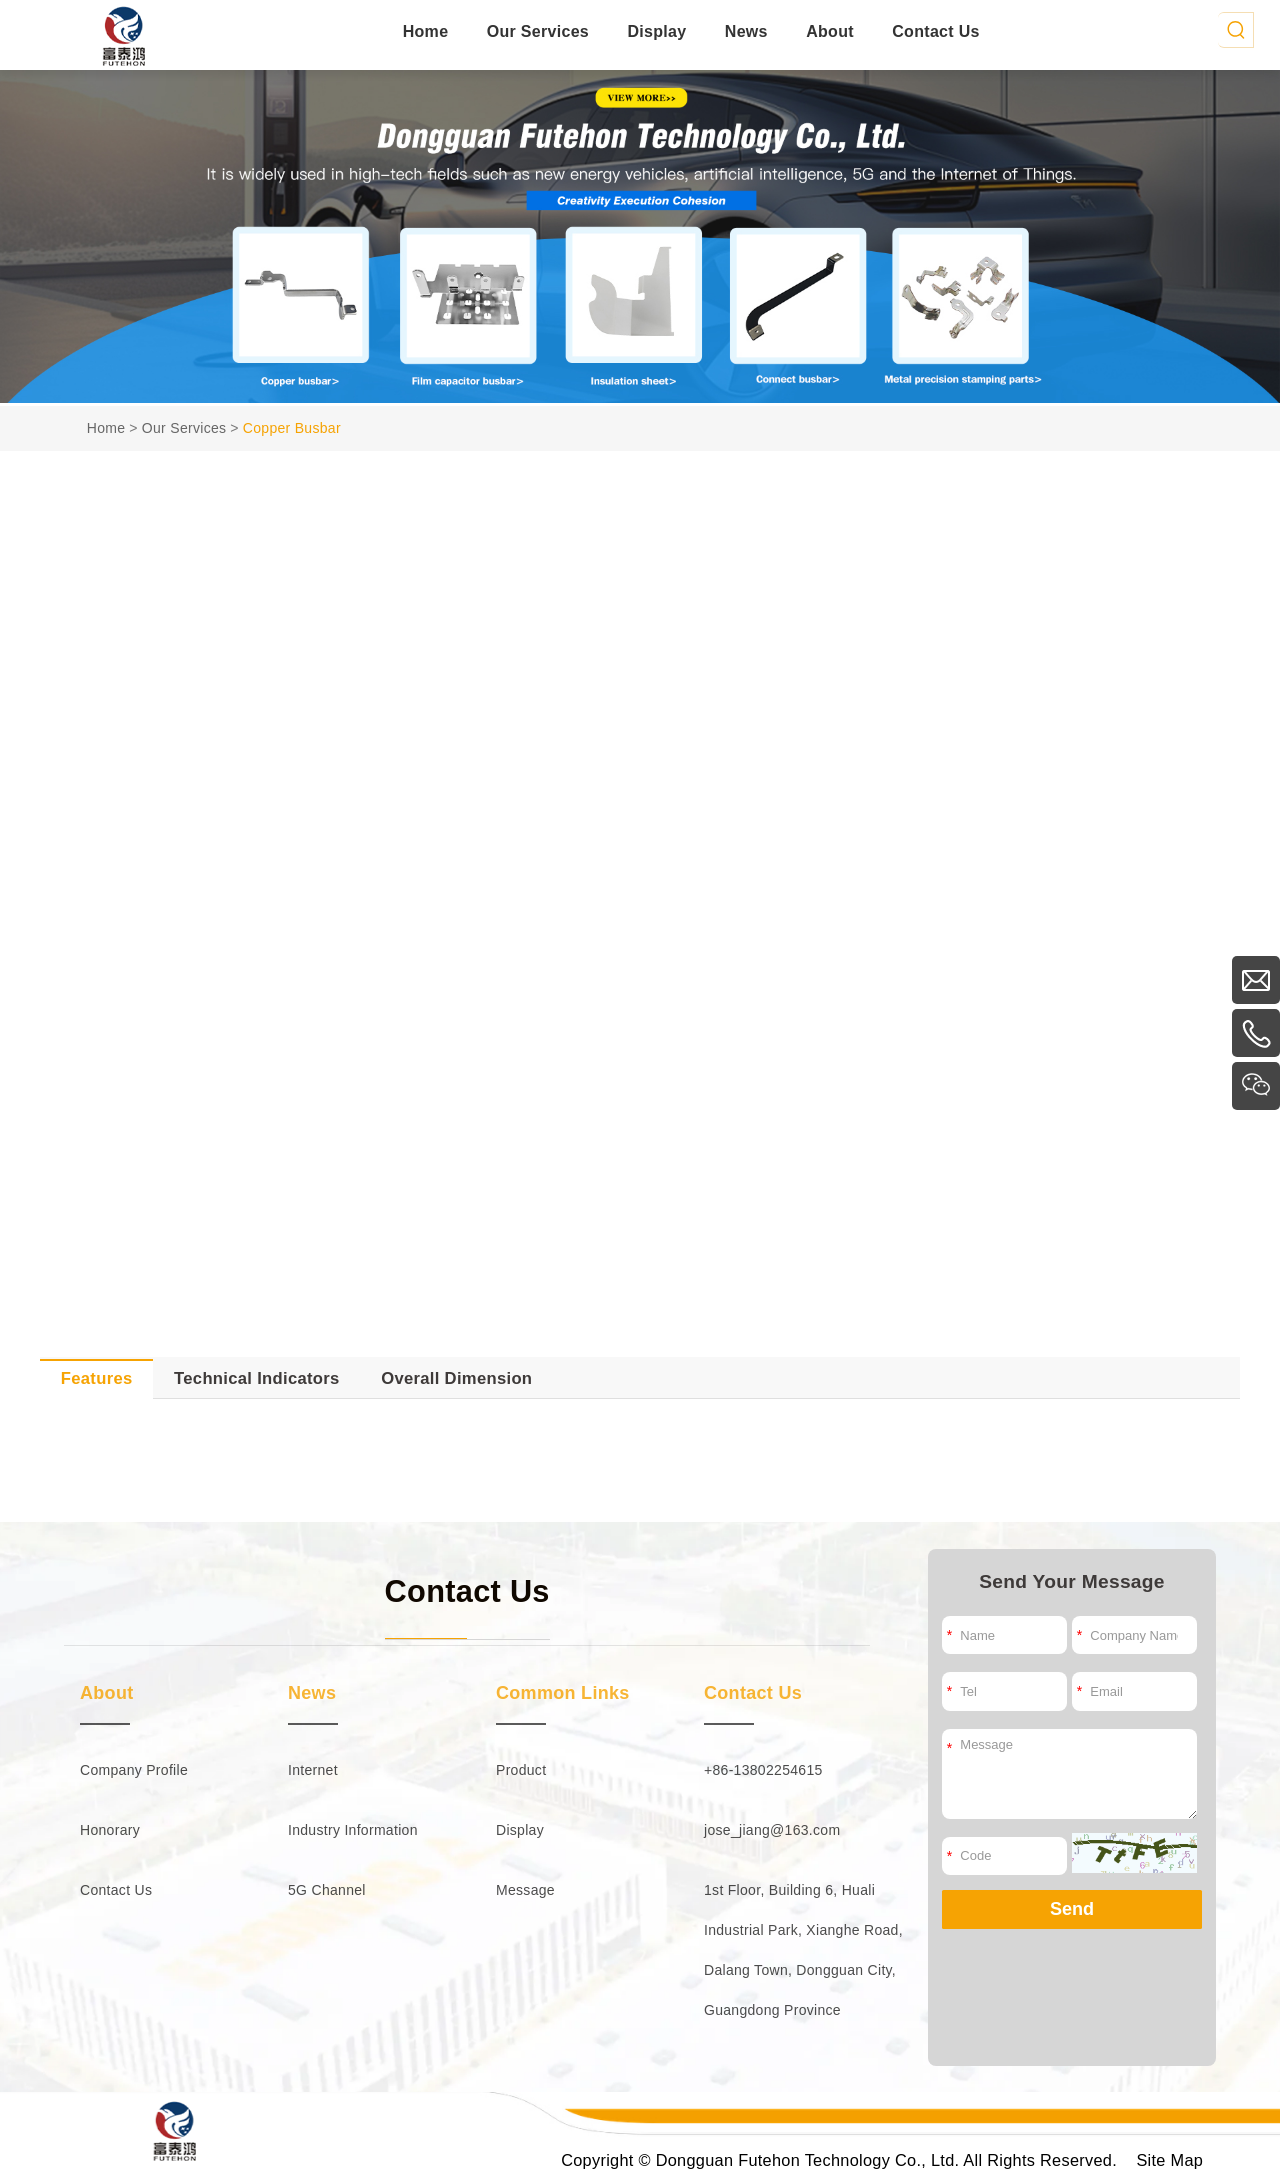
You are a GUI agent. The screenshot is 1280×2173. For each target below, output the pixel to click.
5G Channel (327, 1890)
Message (525, 1890)
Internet (313, 1770)
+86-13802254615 (763, 1770)
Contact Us (935, 31)
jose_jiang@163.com (772, 1830)
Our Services (538, 31)
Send (1072, 1909)
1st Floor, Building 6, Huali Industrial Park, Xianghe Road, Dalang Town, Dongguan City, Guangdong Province (803, 1950)
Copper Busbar (292, 428)
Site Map (1169, 2160)
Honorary (110, 1830)
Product (521, 1770)
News (746, 31)
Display (656, 31)
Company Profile (134, 1770)
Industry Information (353, 1830)
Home (426, 31)
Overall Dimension (456, 1378)
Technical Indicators (257, 1378)
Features (97, 1378)
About (830, 31)
